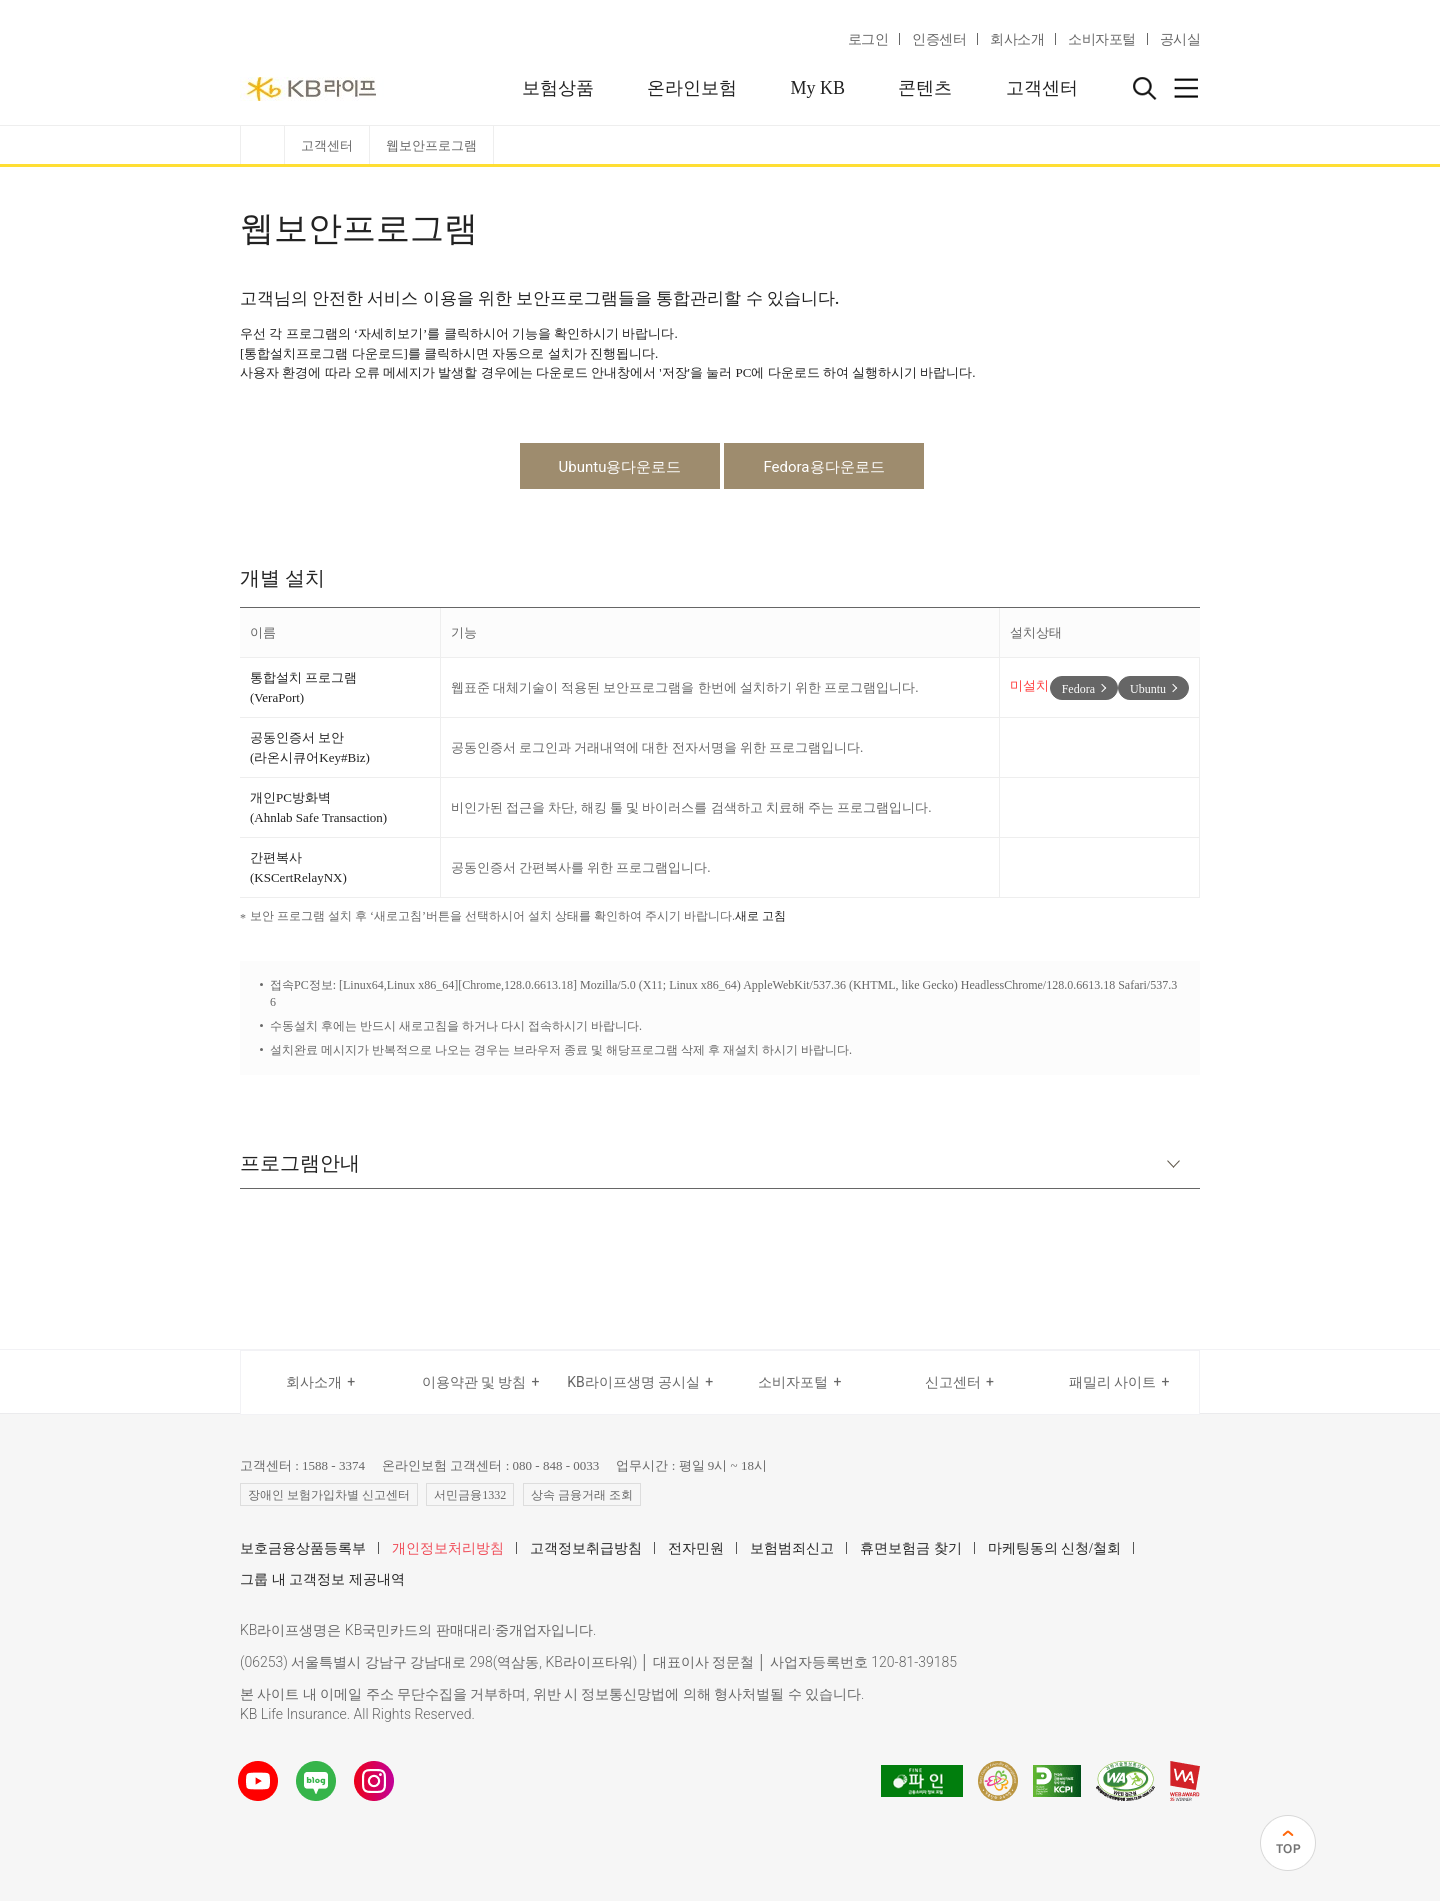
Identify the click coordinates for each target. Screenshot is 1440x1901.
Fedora (1078, 689)
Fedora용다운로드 (823, 467)
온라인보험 (692, 88)
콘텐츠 (925, 88)
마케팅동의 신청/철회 (1054, 1548)
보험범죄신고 (792, 1548)
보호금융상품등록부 (303, 1548)
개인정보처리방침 (448, 1548)
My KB (817, 88)
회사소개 (1017, 39)
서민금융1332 (470, 1495)
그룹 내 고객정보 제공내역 (322, 1579)
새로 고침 (760, 916)
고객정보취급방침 (586, 1548)
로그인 (868, 39)
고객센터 (1042, 88)
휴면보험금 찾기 (911, 1548)
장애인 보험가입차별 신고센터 (329, 1495)
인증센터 (939, 39)
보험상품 (558, 88)
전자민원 (696, 1548)
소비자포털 (1102, 39)
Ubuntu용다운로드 (620, 467)
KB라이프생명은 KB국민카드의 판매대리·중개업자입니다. (418, 1630)
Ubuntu (1148, 689)
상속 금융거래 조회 (582, 1495)
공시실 (1180, 39)
